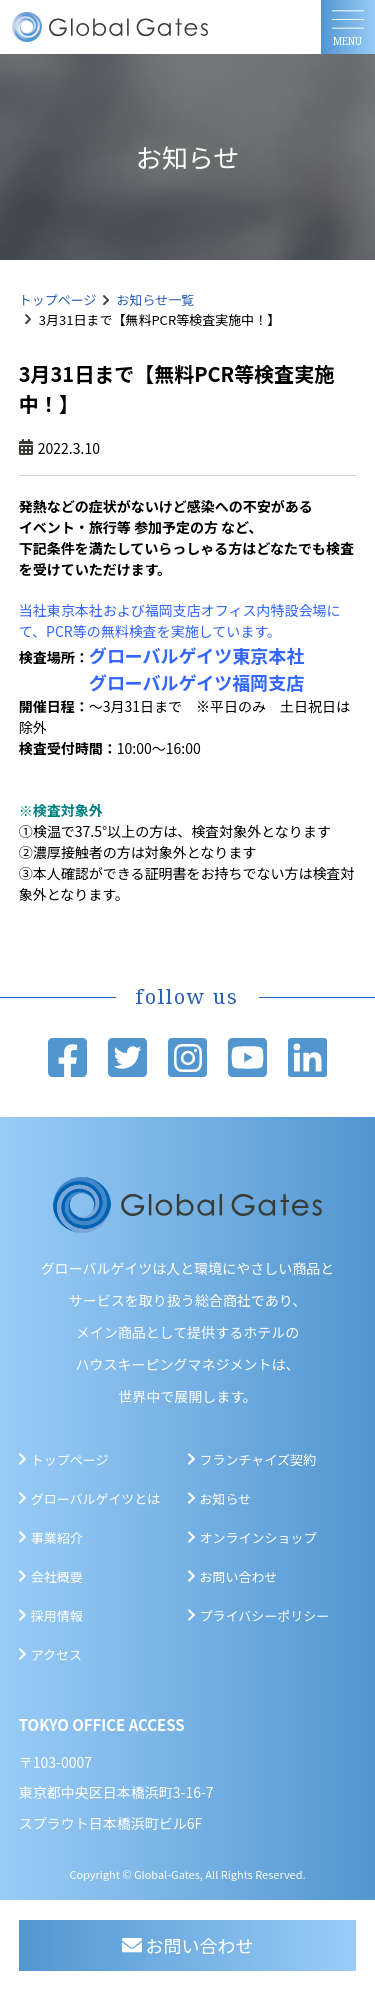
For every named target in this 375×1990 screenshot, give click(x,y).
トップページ (58, 299)
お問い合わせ (239, 1576)
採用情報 (57, 1615)
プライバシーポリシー (265, 1615)
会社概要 (57, 1576)
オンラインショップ (258, 1537)
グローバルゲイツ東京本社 (196, 655)
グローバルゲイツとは (96, 1498)
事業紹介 (57, 1537)
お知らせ (226, 1498)
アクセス (56, 1654)
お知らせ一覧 (156, 299)
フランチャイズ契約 (258, 1459)
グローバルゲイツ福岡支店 (196, 682)
